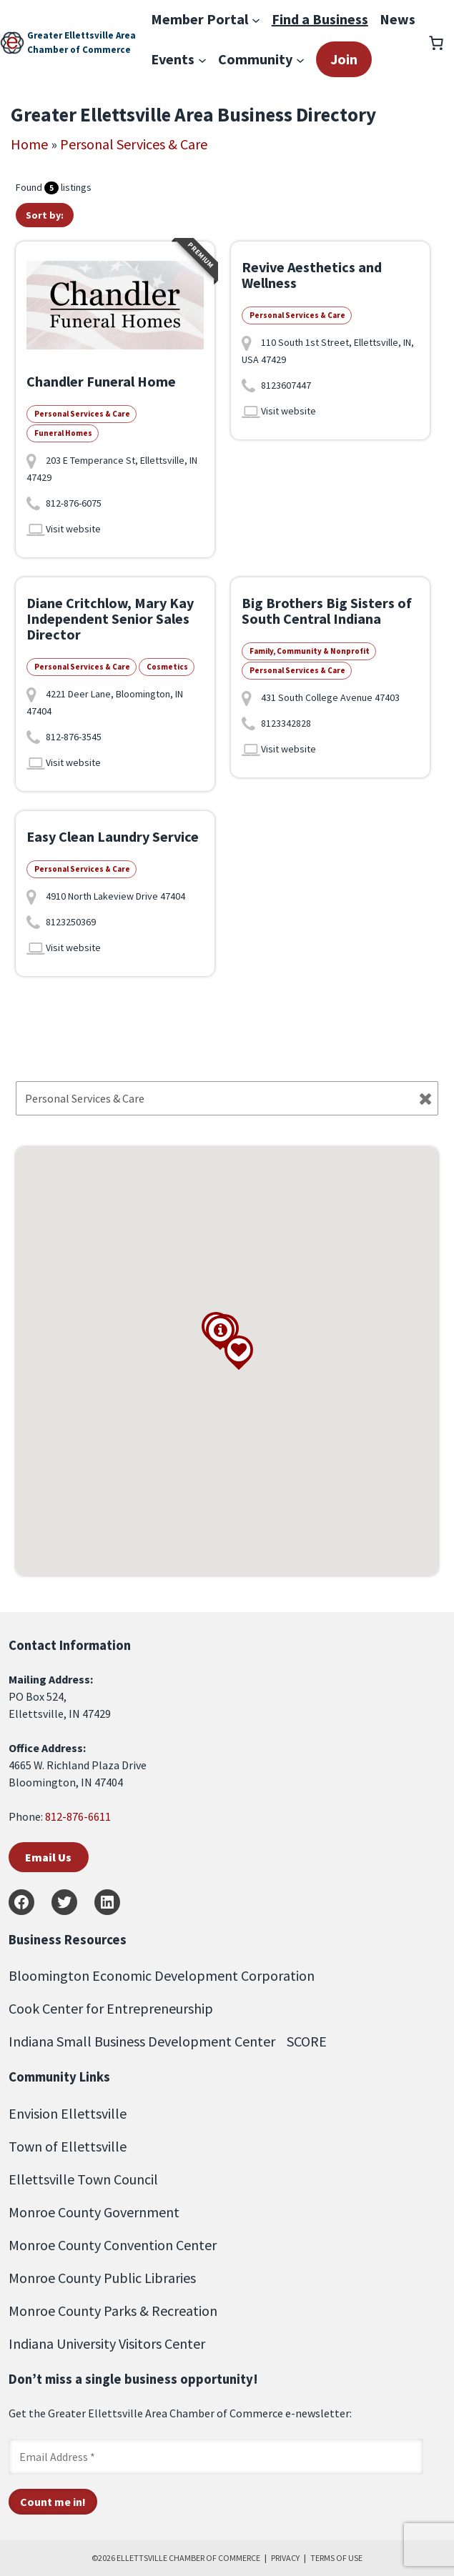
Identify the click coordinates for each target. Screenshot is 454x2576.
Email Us (48, 1857)
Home (29, 144)
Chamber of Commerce (79, 50)
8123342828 (286, 723)
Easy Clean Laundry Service (112, 836)
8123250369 (71, 921)
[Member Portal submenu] (256, 19)
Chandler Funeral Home (101, 381)
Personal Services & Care (133, 144)
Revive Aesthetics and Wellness (312, 275)
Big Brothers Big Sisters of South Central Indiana (327, 610)
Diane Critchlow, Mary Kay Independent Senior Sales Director (110, 618)
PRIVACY (285, 2557)
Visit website (73, 528)
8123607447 (286, 385)
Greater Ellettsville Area (81, 35)
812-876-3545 (74, 736)
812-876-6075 (74, 503)
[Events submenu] (202, 59)
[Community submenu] (300, 59)
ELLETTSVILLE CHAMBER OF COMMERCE (188, 2557)
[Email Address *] (216, 2457)
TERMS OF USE (336, 2557)
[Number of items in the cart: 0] (436, 43)
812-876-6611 (78, 1816)
